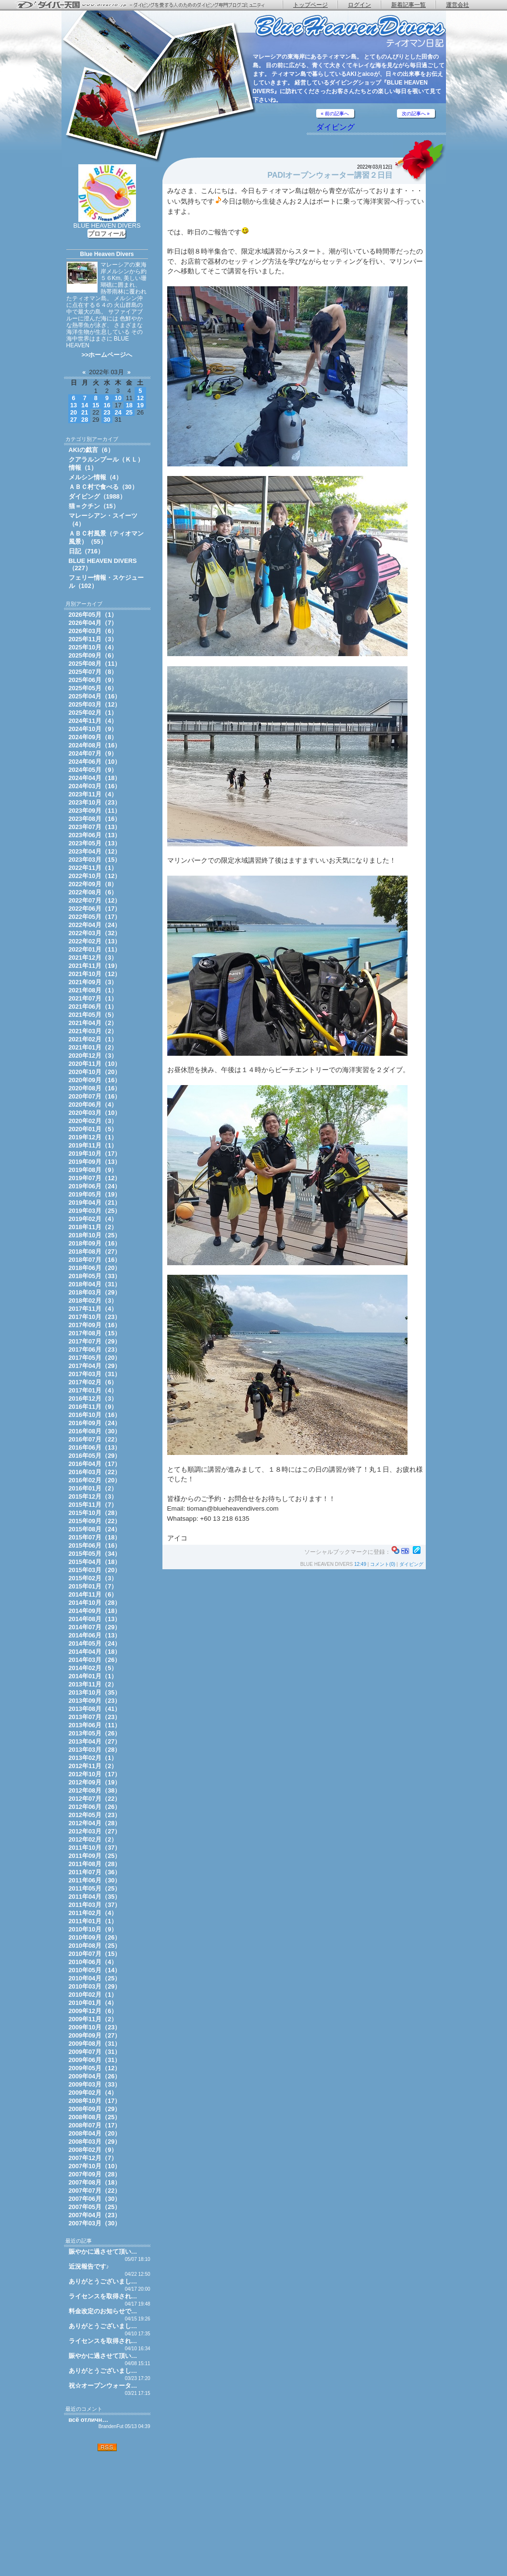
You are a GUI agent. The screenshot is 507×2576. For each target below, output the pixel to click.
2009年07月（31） (95, 2051)
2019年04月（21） (95, 1202)
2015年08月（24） (95, 1529)
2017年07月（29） (95, 1341)
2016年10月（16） (95, 1414)
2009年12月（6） (93, 2010)
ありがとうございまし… (103, 2281)
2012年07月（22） (95, 1798)
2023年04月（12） (95, 851)
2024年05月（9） (93, 769)
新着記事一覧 (408, 4)
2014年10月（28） (95, 1602)
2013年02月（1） (93, 1757)
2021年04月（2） (93, 1022)
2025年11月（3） (93, 639)
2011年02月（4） (93, 1913)
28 (84, 419)
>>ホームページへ (107, 354)
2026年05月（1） (93, 614)
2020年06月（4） (93, 1104)
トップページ (310, 4)
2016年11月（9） (93, 1406)
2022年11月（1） (93, 867)
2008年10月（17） (95, 2100)
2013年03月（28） (95, 1749)
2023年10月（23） (95, 802)
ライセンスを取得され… (103, 2296)
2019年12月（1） (93, 1137)
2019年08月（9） (93, 1169)
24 (118, 412)
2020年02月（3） (93, 1120)
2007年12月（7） (93, 2157)
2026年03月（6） (93, 631)
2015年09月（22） (95, 1521)
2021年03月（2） (93, 1031)
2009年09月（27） (95, 2035)
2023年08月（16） (95, 818)
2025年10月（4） (93, 647)
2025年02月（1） (93, 712)
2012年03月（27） (95, 1831)
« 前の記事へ (335, 113)
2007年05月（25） (95, 2206)
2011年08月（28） (95, 1864)
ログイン (359, 4)
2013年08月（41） (95, 1708)
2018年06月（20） (95, 1267)
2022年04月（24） (95, 924)
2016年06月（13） (95, 1447)
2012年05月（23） (95, 1815)
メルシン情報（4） (95, 477)
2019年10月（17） (95, 1153)
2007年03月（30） (95, 2223)
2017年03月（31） (95, 1374)
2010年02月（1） (93, 1994)
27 (73, 419)
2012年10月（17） (95, 1774)
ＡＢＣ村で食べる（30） (103, 486)
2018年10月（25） (95, 1235)
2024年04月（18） (95, 777)
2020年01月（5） (93, 1129)
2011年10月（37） (95, 1847)
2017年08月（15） (95, 1333)
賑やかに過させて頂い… (103, 2251)
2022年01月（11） (95, 949)
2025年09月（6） (93, 655)
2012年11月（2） (93, 1766)
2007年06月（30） (95, 2198)
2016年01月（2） (93, 1488)
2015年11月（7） (93, 1504)
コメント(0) (382, 1564)
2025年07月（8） (93, 671)
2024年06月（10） (95, 761)
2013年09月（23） (95, 1700)
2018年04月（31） (95, 1284)
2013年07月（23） (95, 1717)
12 (140, 398)
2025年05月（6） (93, 688)
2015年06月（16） (95, 1545)
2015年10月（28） (95, 1512)
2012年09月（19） (95, 1782)
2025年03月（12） (95, 704)
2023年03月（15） (95, 859)
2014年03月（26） (95, 1659)
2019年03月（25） (95, 1210)
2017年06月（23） (95, 1349)
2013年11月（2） (93, 1684)
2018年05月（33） (95, 1276)
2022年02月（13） (95, 941)
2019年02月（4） (93, 1218)
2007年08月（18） (95, 2182)
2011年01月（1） (93, 1921)
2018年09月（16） (95, 1243)
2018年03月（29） (95, 1292)
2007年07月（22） (95, 2190)
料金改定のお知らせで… (103, 2311)
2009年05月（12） (95, 2068)
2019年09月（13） (95, 1161)
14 (84, 405)
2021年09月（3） (93, 982)
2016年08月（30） (95, 1431)
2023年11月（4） (93, 794)
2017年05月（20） (95, 1357)
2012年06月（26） (95, 1806)
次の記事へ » (416, 113)
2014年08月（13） (95, 1619)
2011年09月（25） (95, 1855)
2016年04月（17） (95, 1463)
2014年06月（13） (95, 1635)
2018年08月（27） (95, 1251)
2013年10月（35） (95, 1692)
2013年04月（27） (95, 1741)
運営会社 (457, 4)
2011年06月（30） (95, 1880)
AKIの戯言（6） (91, 449)
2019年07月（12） (95, 1178)
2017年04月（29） (95, 1365)
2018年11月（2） (93, 1227)
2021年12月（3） (93, 957)
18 (129, 405)
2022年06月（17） (95, 908)
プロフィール (106, 233)
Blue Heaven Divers (107, 254)
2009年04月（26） (95, 2076)
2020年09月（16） (95, 1080)
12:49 (360, 1564)
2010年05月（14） (95, 1970)
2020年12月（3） (93, 1055)
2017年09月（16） (95, 1325)
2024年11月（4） (93, 720)
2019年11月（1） (93, 1145)
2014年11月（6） (93, 1594)
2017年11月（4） (93, 1308)
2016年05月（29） (95, 1455)
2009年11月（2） (93, 2019)
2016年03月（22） (95, 1472)
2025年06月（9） (93, 680)
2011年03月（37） (95, 1904)
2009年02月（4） (93, 2092)
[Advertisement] (107, 2513)
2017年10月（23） (95, 1316)
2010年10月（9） (93, 1929)
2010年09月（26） (95, 1937)
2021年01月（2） (93, 1047)
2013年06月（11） (95, 1725)
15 (95, 405)
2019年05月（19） (95, 1194)
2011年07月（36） (95, 1872)
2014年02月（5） (93, 1668)
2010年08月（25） (95, 1945)
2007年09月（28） (95, 2174)
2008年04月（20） (95, 2133)
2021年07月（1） (93, 998)
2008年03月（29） (95, 2141)
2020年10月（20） (95, 1071)
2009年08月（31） (95, 2043)
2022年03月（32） (95, 933)
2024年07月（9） (93, 753)
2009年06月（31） (95, 2059)
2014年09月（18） (95, 1610)
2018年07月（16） (95, 1259)
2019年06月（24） (95, 1186)
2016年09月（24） (95, 1423)
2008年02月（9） (93, 2149)
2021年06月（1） (93, 1006)
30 (106, 419)
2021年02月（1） (93, 1039)
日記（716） (86, 551)
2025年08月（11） (95, 663)
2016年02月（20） (95, 1480)
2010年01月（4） (93, 2002)
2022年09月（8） (93, 884)
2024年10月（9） (93, 729)
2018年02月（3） (93, 1300)
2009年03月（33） (95, 2084)
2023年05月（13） (95, 843)
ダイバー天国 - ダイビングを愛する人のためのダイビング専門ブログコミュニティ (146, 5)
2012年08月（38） (95, 1790)
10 (118, 398)
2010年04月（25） (95, 1978)
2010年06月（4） (93, 1962)
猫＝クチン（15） (94, 506)
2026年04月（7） (93, 622)
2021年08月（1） (93, 990)
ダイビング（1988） (97, 496)
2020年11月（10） (95, 1063)
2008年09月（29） (95, 2108)
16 (106, 405)
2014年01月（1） (93, 1676)
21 (84, 412)
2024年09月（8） (93, 737)
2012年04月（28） (95, 1823)
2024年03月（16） (95, 786)
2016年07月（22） (95, 1439)
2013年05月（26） (95, 1733)
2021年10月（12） (95, 973)
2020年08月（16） (95, 1088)
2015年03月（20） (95, 1570)
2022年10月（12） (95, 875)
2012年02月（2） (93, 1839)
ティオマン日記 (350, 31)
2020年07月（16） (95, 1096)
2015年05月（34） (95, 1553)
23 (106, 412)
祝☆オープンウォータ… (103, 2385)
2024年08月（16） (95, 745)
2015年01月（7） (93, 1586)
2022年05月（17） (95, 916)
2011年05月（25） (95, 1888)
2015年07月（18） (95, 1537)
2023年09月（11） (95, 810)
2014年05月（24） (95, 1643)
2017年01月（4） (93, 1390)
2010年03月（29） (95, 1986)
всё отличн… (89, 2419)
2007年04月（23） (95, 2215)
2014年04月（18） (95, 1651)
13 (73, 405)
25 (129, 412)
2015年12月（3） (93, 1496)
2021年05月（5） (93, 1014)
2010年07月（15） (95, 1953)
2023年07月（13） (95, 826)
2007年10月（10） (95, 2166)
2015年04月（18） (95, 1561)
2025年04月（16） (95, 696)
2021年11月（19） (95, 965)
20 (73, 412)
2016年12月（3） (93, 1398)
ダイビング (335, 127)
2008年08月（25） (95, 2117)
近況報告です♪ (89, 2266)
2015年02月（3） (93, 1578)
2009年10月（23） (95, 2027)
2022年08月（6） (93, 892)
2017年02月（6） (93, 1382)
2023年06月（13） (95, 835)
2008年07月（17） (95, 2125)
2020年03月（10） (95, 1112)
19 (140, 405)
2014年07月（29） (95, 1627)
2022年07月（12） (95, 900)
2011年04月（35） (95, 1896)
